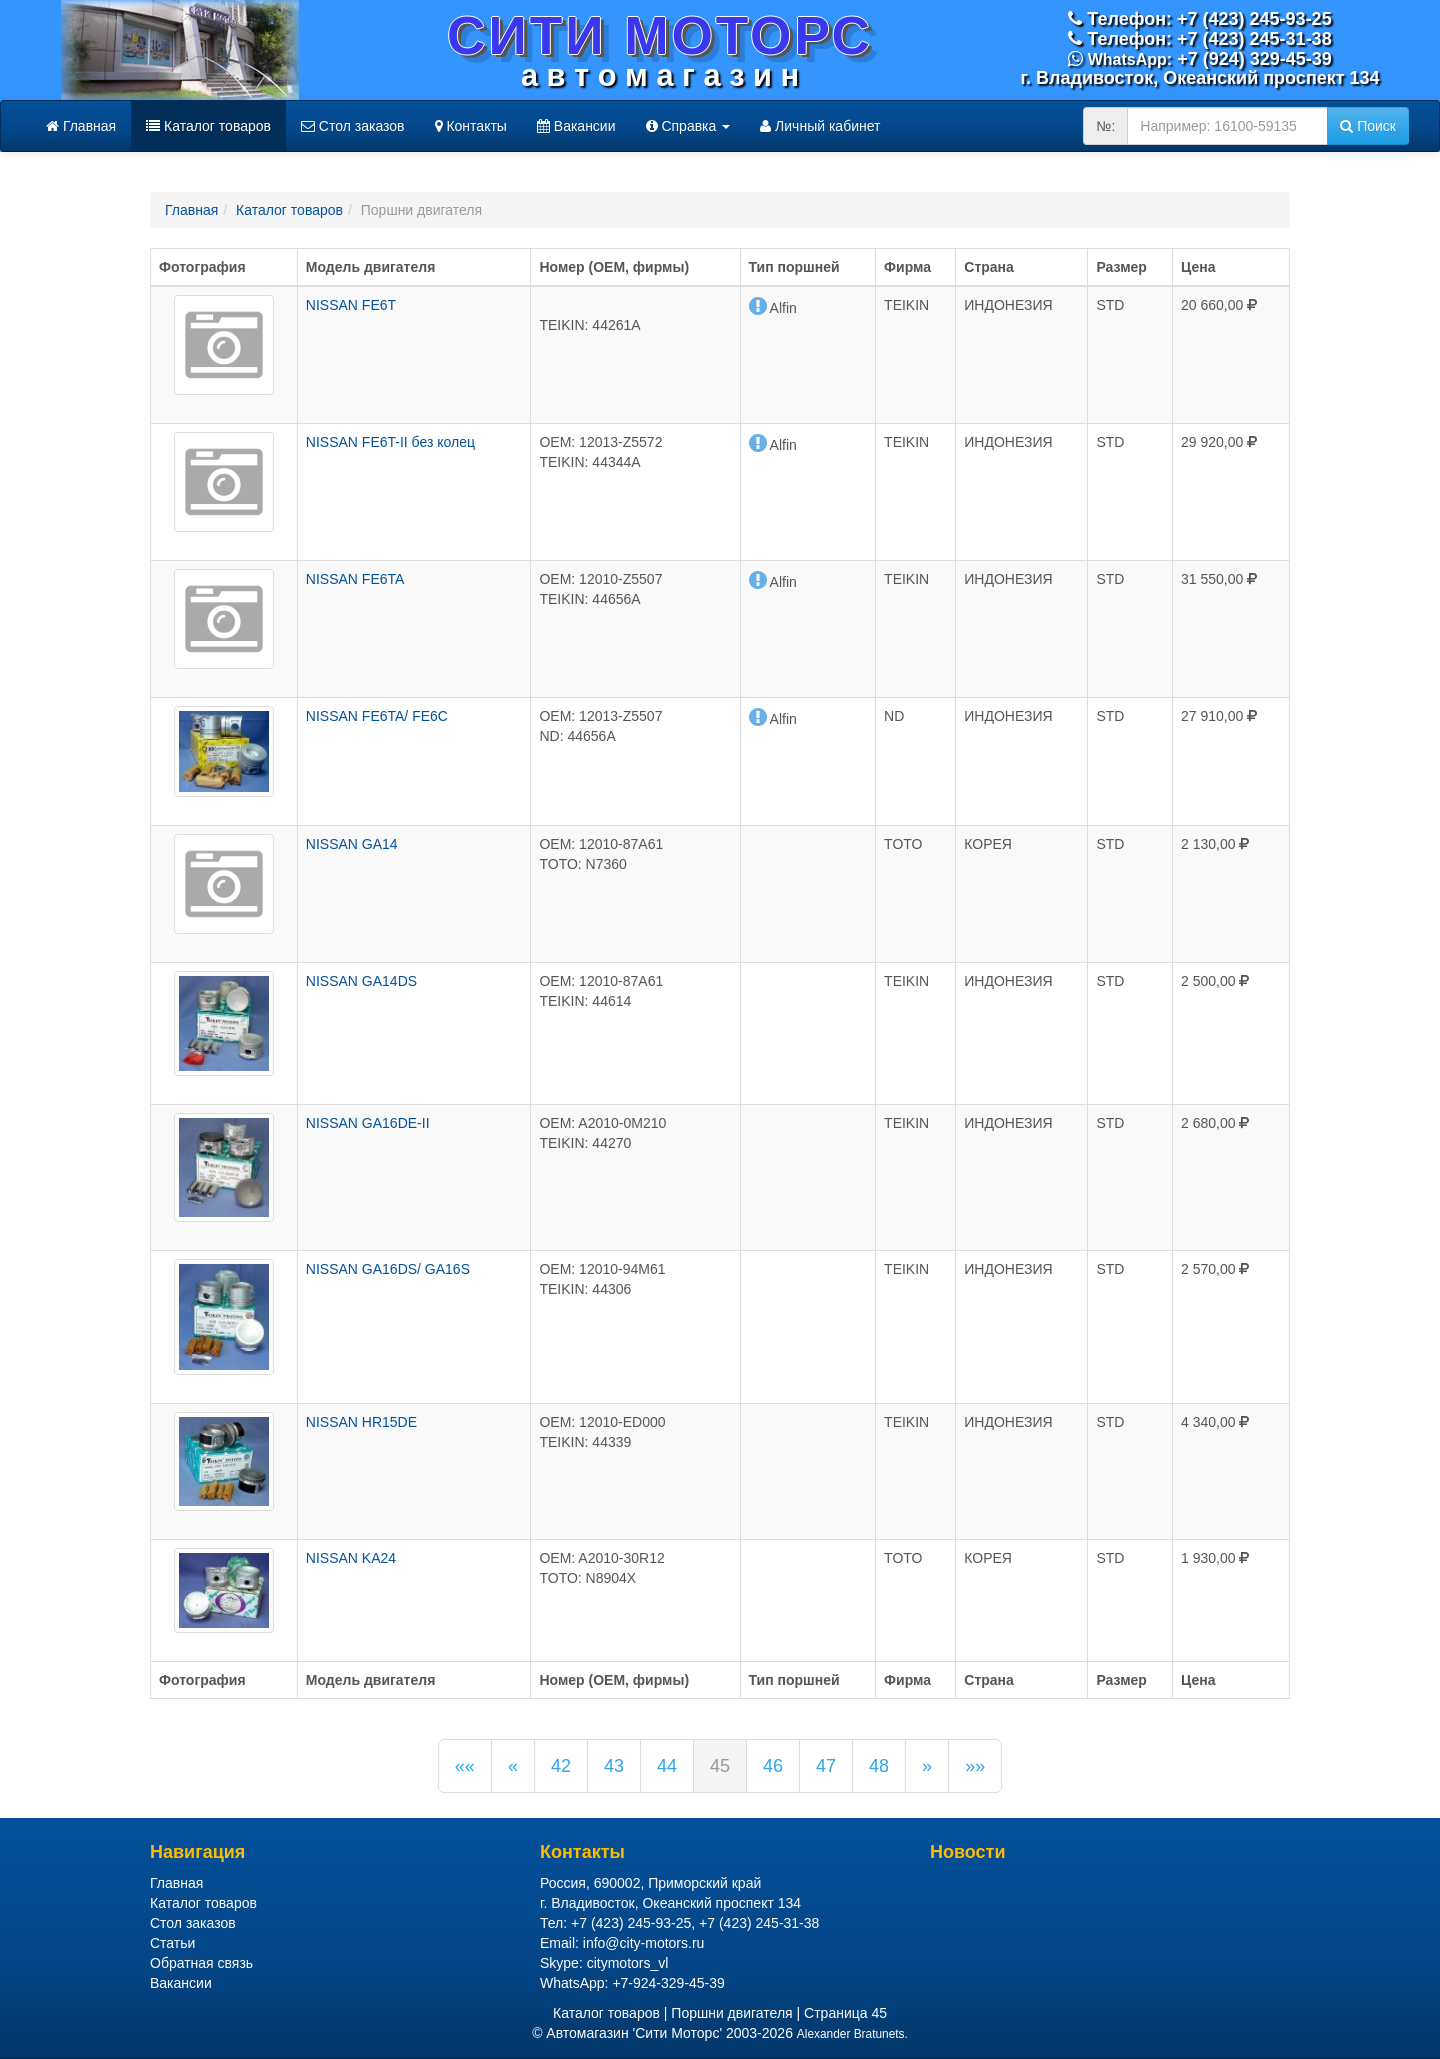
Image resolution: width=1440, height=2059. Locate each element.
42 (561, 1766)
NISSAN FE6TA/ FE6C (377, 716)
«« (465, 1766)
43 (614, 1766)
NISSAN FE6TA (355, 579)
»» (975, 1766)
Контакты (471, 126)
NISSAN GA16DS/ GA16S (388, 1269)
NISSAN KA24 (351, 1558)
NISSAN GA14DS (361, 981)
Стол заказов (353, 126)
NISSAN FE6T (351, 305)
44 (667, 1766)
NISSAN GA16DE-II (368, 1123)
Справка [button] (688, 126)
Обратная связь (201, 1963)
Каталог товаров (208, 126)
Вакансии (576, 126)
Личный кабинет (820, 126)
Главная (81, 126)
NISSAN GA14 (352, 844)
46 (773, 1766)
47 (826, 1766)
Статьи (172, 1943)
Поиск (1368, 126)
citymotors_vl (628, 1963)
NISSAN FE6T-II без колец (390, 442)
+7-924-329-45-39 (668, 1983)
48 (879, 1766)
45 (720, 1766)
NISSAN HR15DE (361, 1422)
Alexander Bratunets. (852, 2034)
